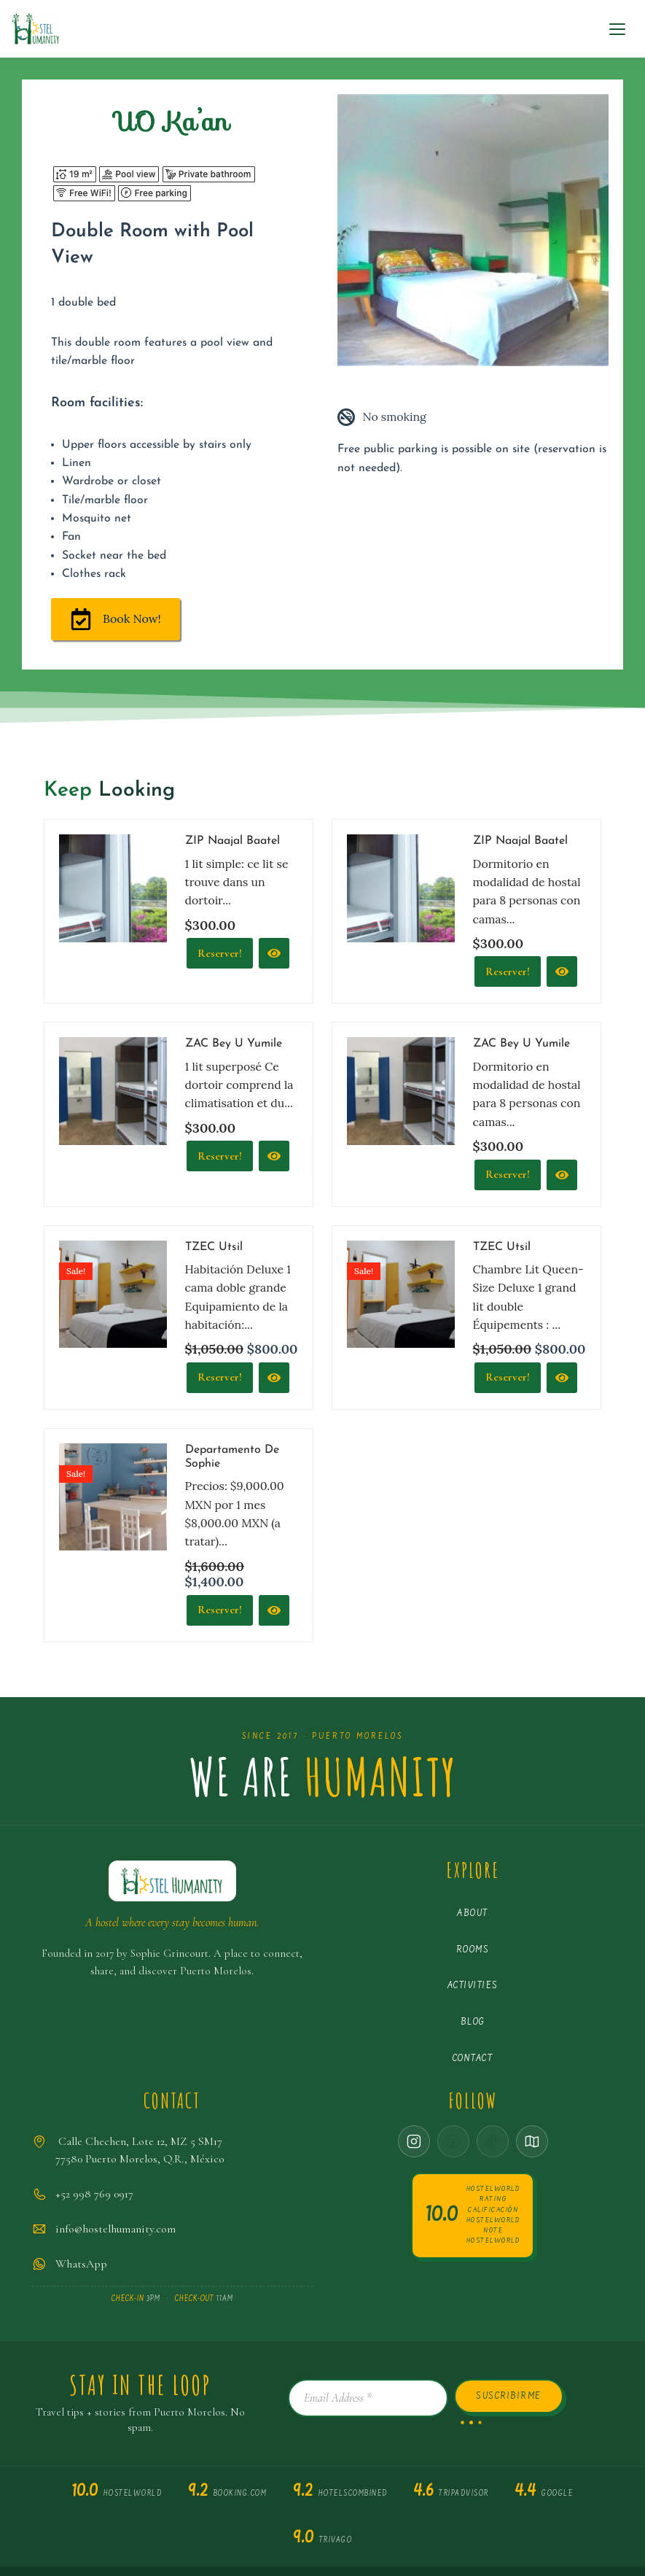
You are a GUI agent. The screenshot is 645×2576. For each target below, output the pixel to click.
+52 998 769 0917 (94, 2198)
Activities (473, 1990)
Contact (473, 2062)
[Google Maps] (532, 2146)
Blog (473, 2026)
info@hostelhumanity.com (115, 2233)
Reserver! (220, 954)
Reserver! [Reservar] (507, 973)
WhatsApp (81, 2268)
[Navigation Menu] (617, 29)
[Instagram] (414, 2146)
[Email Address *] (368, 2402)
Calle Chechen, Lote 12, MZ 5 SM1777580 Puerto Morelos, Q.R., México (139, 2154)
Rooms (473, 1954)
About (472, 1917)
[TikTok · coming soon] (493, 2146)
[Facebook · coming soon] (453, 2146)
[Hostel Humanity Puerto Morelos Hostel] (35, 28)
